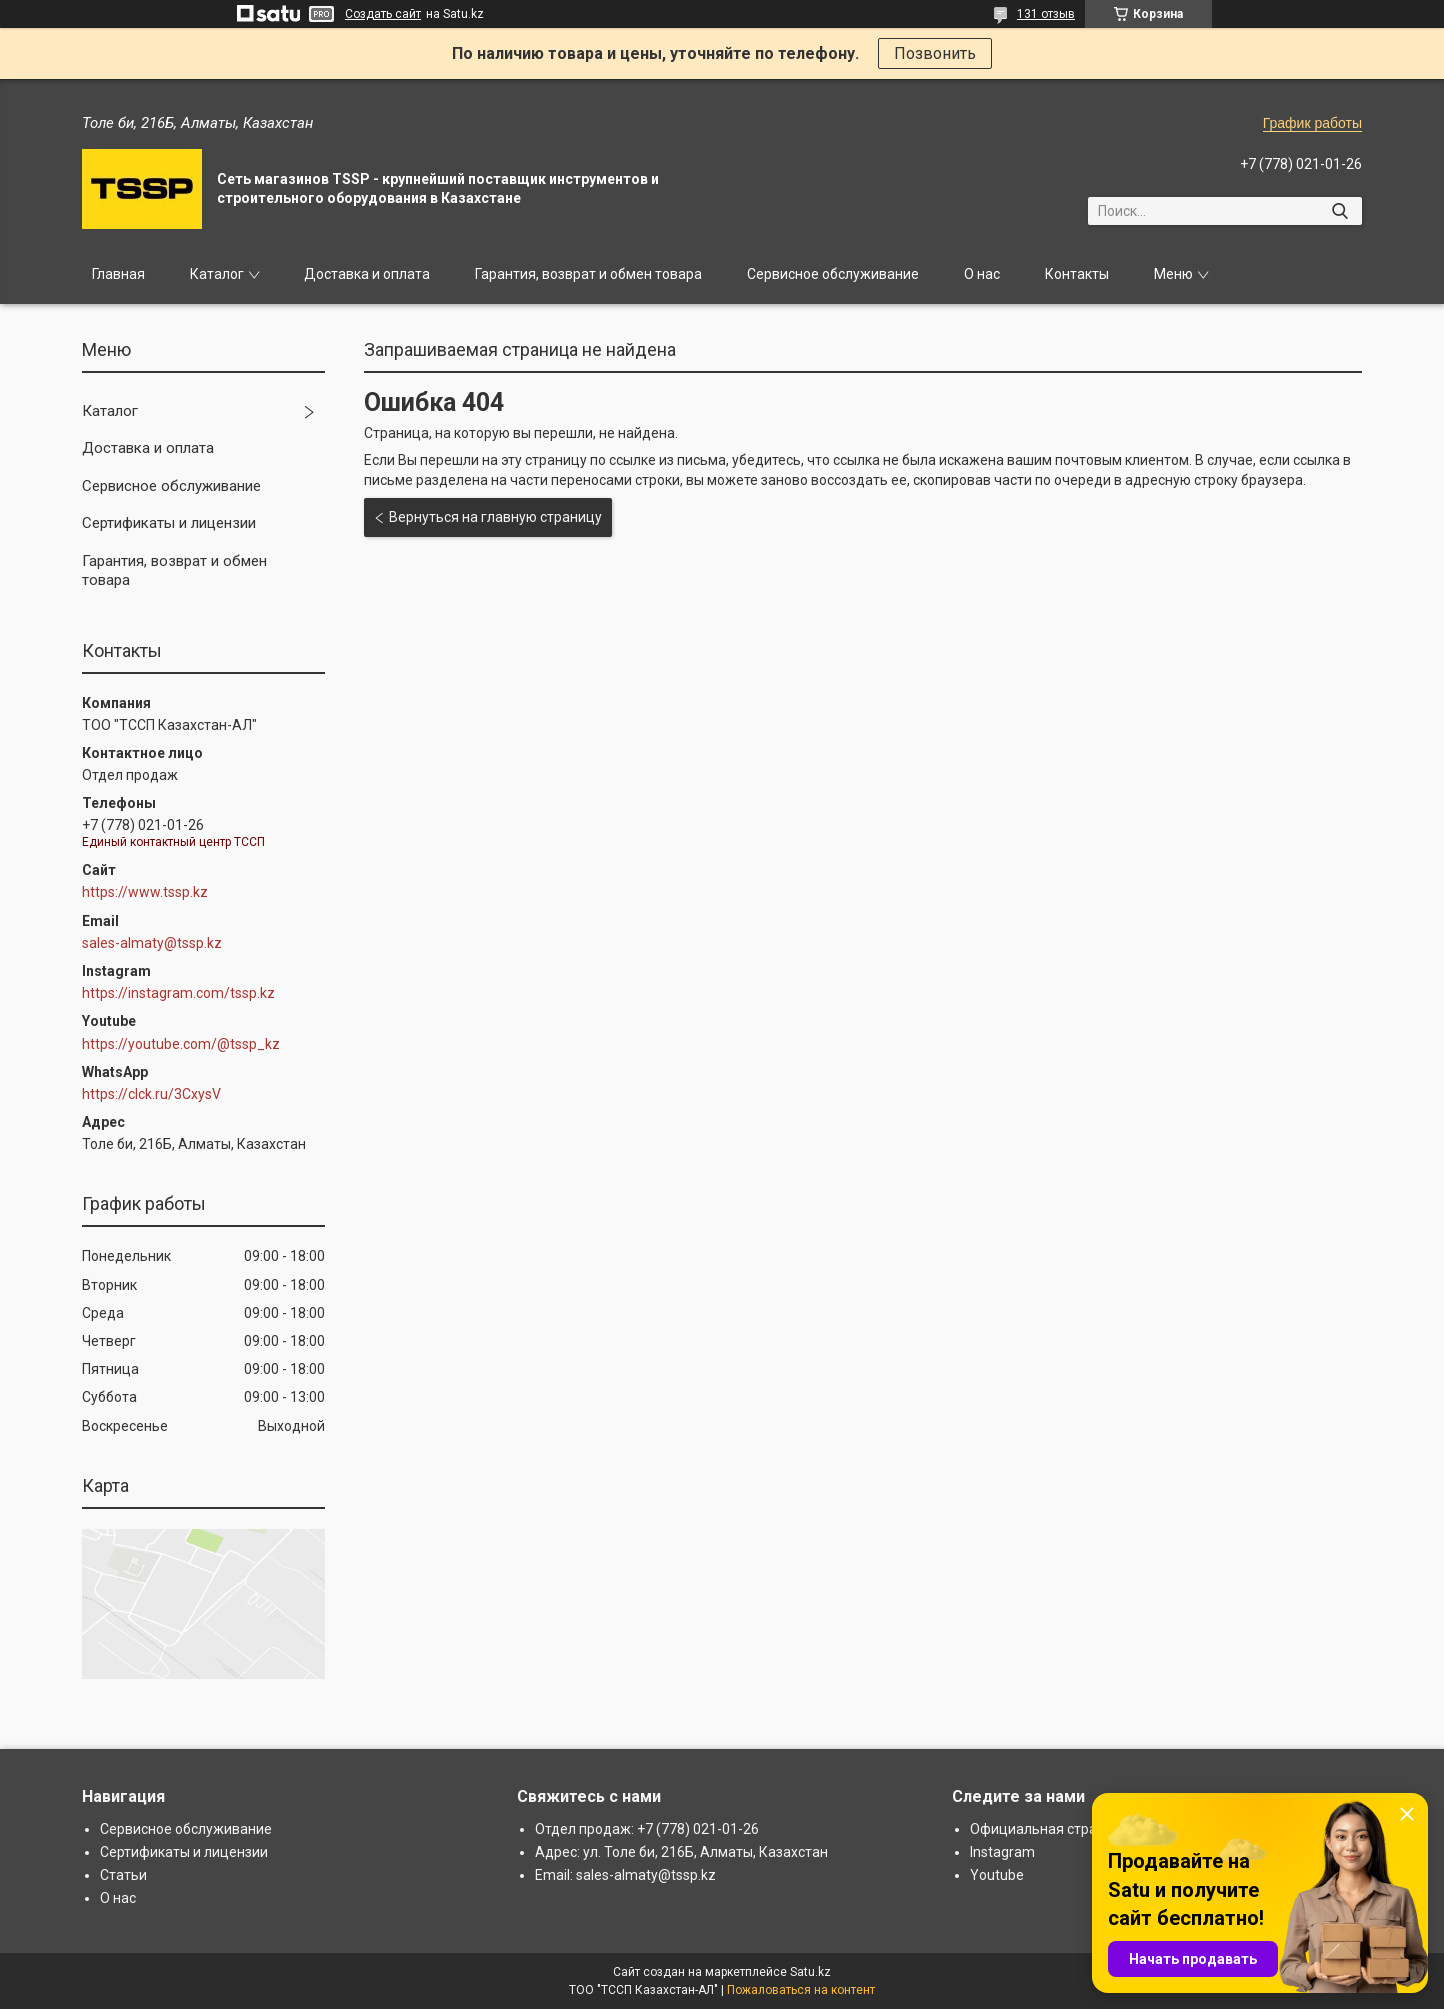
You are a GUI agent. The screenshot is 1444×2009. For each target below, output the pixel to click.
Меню (1173, 274)
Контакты (1077, 274)
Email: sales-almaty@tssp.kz (625, 1875)
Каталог (217, 274)
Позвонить (935, 53)
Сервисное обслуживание (833, 274)
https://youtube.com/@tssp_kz (181, 1044)
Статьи (123, 1875)
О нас (982, 274)
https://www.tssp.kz (145, 892)
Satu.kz (810, 1972)
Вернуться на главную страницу (495, 517)
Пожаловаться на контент (801, 1990)
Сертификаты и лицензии (169, 523)
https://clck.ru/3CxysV (151, 1094)
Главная (118, 274)
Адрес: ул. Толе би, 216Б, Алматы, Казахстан (681, 1852)
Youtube (997, 1875)
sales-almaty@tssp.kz (152, 943)
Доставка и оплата (367, 274)
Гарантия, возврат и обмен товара (588, 274)
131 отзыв (1046, 14)
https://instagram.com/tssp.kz (178, 993)
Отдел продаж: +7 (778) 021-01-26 (647, 1829)
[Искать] (1339, 211)
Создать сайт (383, 14)
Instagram (1002, 1852)
